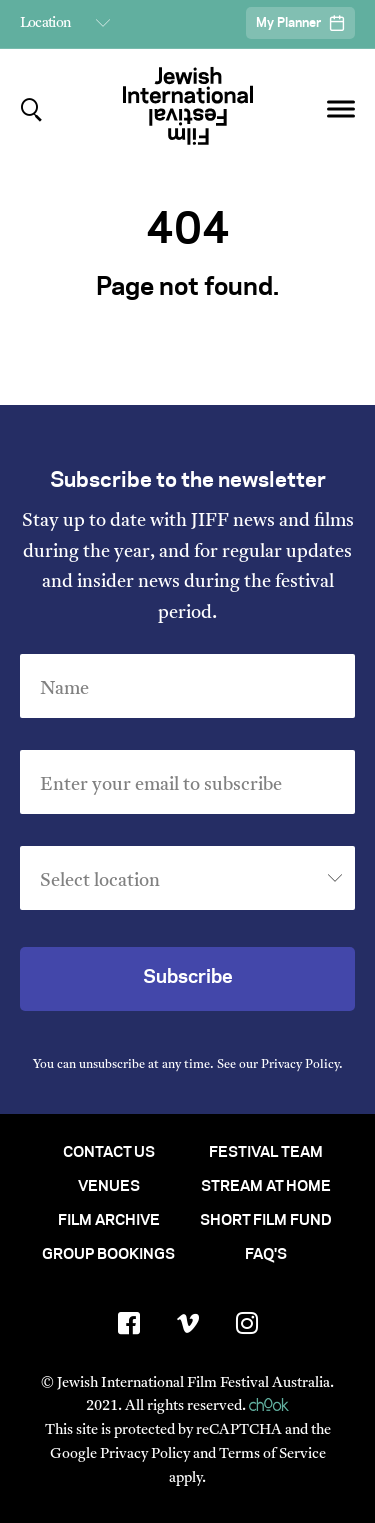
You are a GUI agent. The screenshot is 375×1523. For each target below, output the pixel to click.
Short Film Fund (266, 1221)
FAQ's (266, 1255)
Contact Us (109, 1153)
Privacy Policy (300, 1065)
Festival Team (266, 1153)
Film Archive (109, 1221)
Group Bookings (108, 1255)
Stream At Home (266, 1187)
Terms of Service (272, 1454)
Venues (109, 1187)
